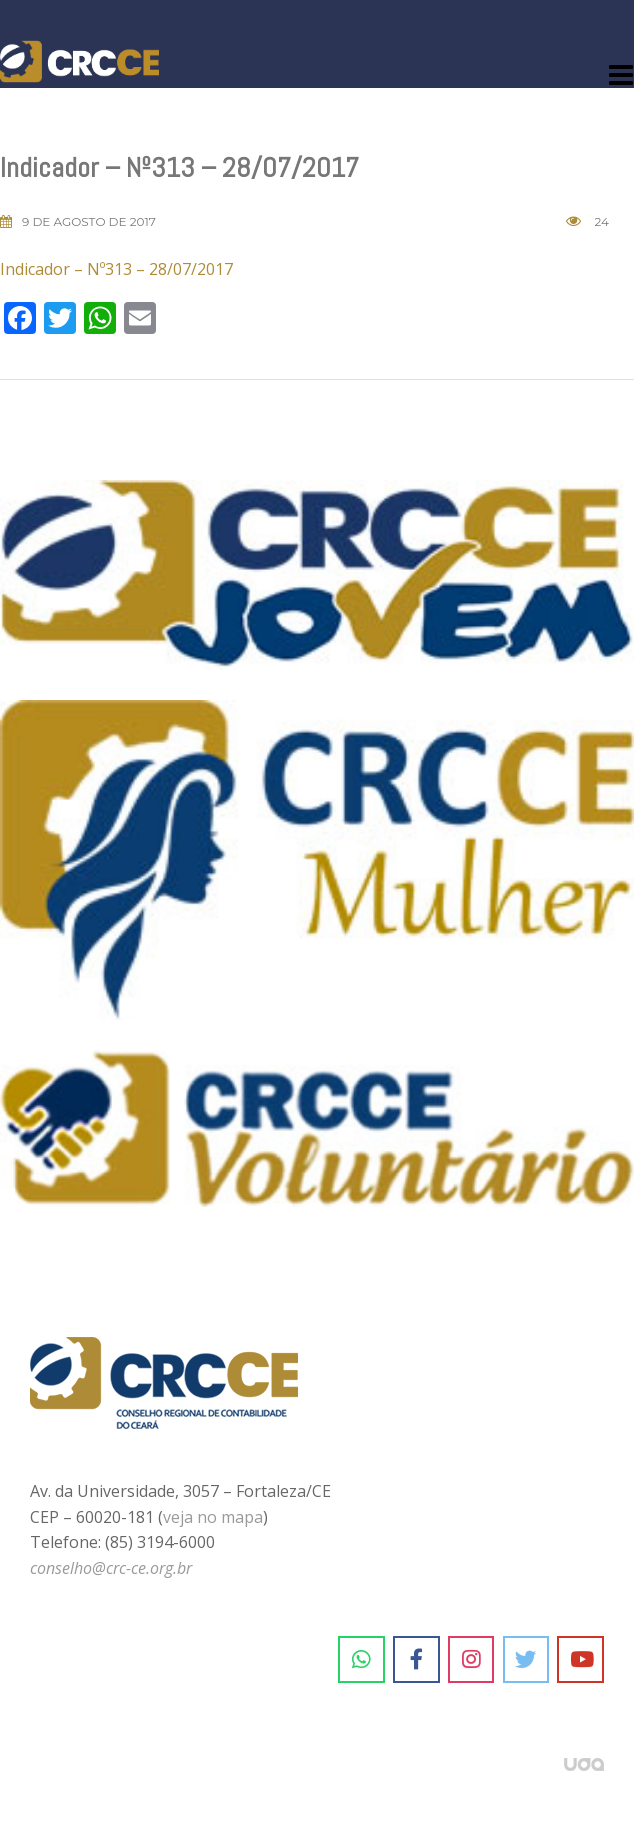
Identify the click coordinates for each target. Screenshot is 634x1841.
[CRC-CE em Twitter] (526, 1660)
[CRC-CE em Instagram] (471, 1660)
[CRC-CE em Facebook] (416, 1660)
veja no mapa (213, 1517)
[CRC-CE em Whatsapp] (361, 1660)
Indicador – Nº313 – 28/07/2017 (116, 269)
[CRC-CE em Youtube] (580, 1660)
